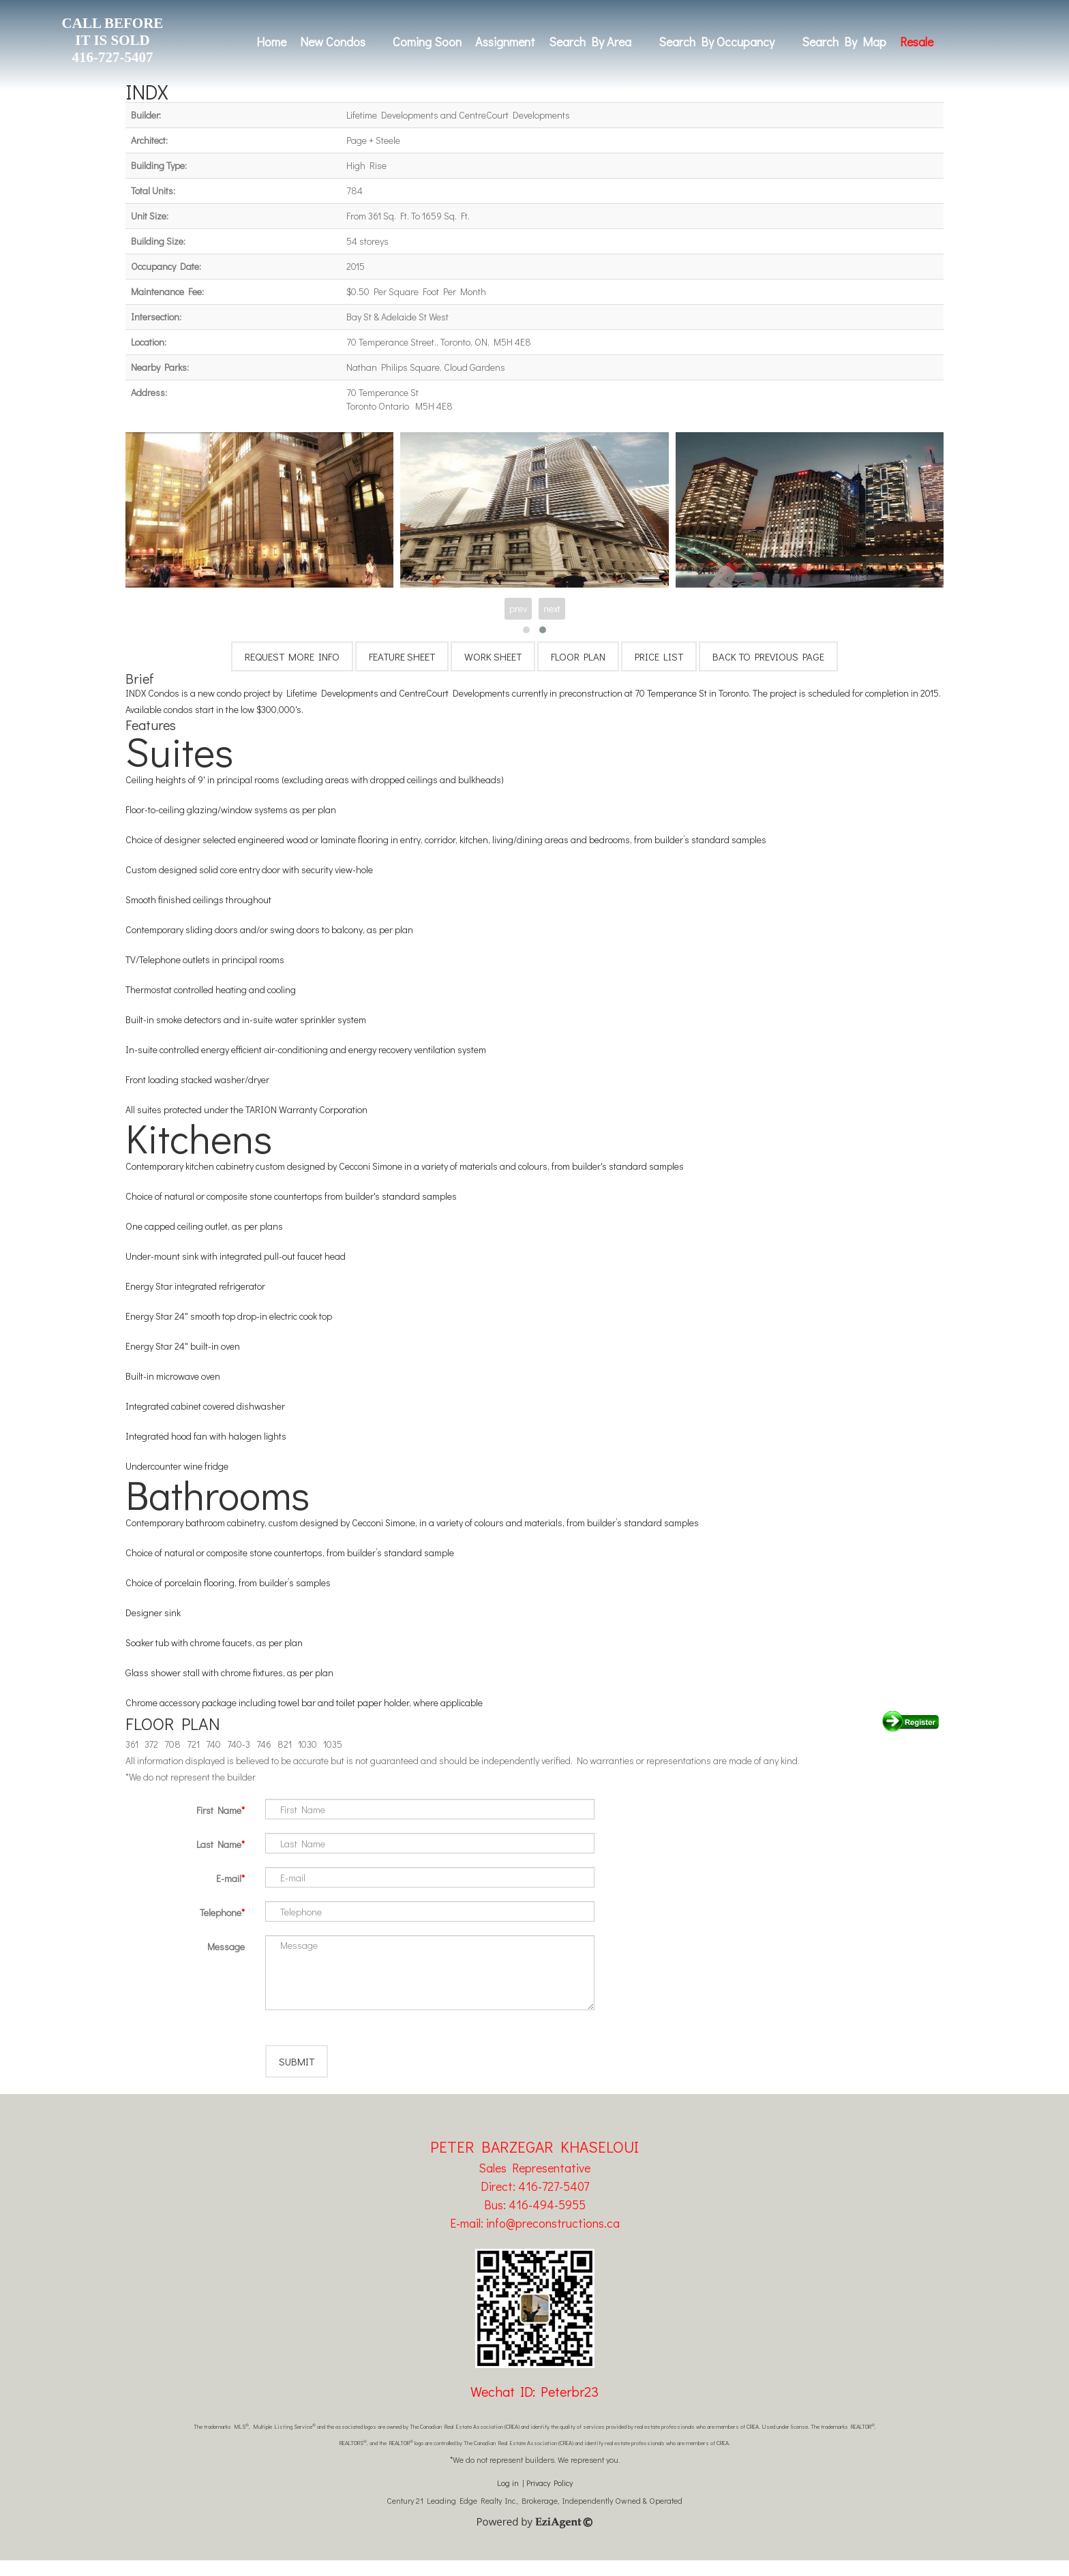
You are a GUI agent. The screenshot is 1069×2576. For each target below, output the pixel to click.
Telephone (220, 1912)
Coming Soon (427, 41)
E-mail (228, 1878)
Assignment (505, 41)
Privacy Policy (549, 2498)
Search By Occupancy (716, 41)
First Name (218, 1810)
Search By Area (590, 41)
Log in (508, 2498)
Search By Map (844, 41)
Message (226, 1946)
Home (271, 41)
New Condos (332, 41)
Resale (916, 41)
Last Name (218, 1844)
